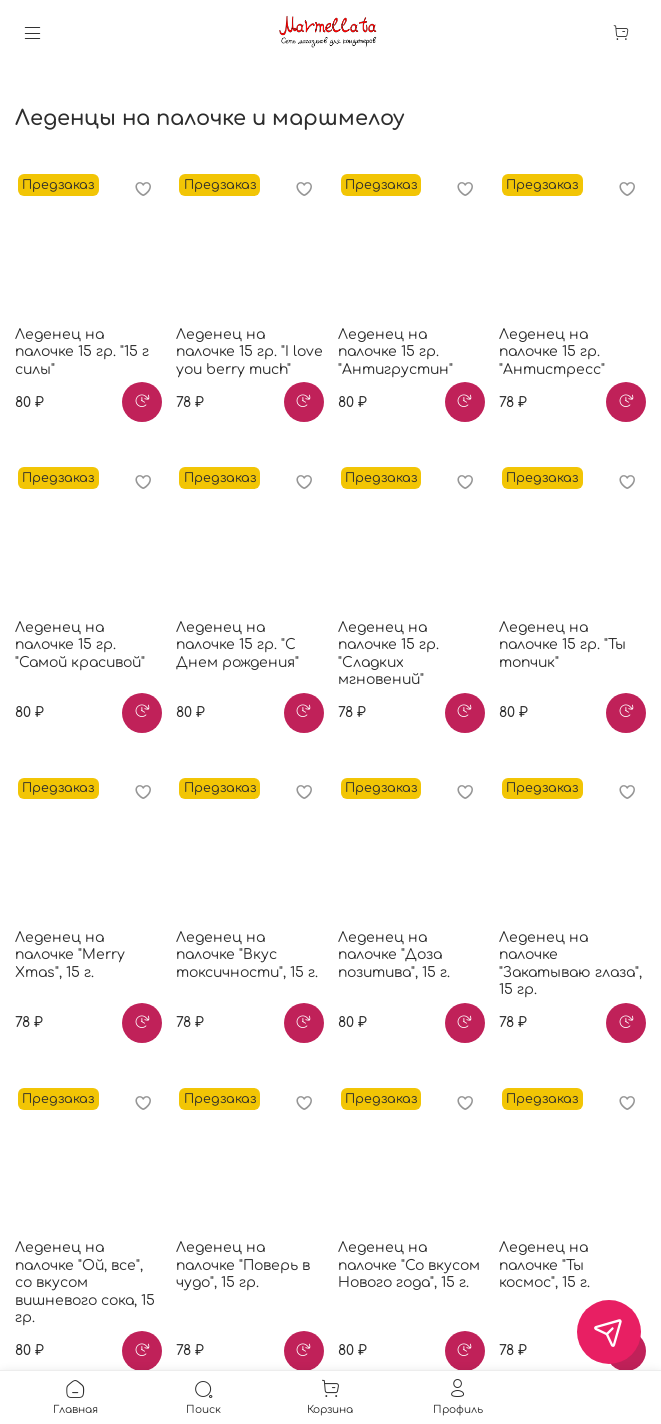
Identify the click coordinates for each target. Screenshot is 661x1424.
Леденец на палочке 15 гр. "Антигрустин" (395, 352)
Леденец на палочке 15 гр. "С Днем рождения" (237, 645)
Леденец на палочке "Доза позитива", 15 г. (394, 955)
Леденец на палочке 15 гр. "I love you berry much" (249, 352)
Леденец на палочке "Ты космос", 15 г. (544, 1265)
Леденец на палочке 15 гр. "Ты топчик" (562, 645)
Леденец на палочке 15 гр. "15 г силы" (82, 352)
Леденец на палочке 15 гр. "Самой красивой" (80, 645)
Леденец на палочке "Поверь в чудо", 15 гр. (243, 1265)
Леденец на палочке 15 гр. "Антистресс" (552, 352)
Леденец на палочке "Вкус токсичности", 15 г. (247, 955)
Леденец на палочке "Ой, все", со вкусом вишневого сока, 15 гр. (85, 1282)
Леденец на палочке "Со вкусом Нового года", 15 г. (409, 1265)
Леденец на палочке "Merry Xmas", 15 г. (70, 955)
